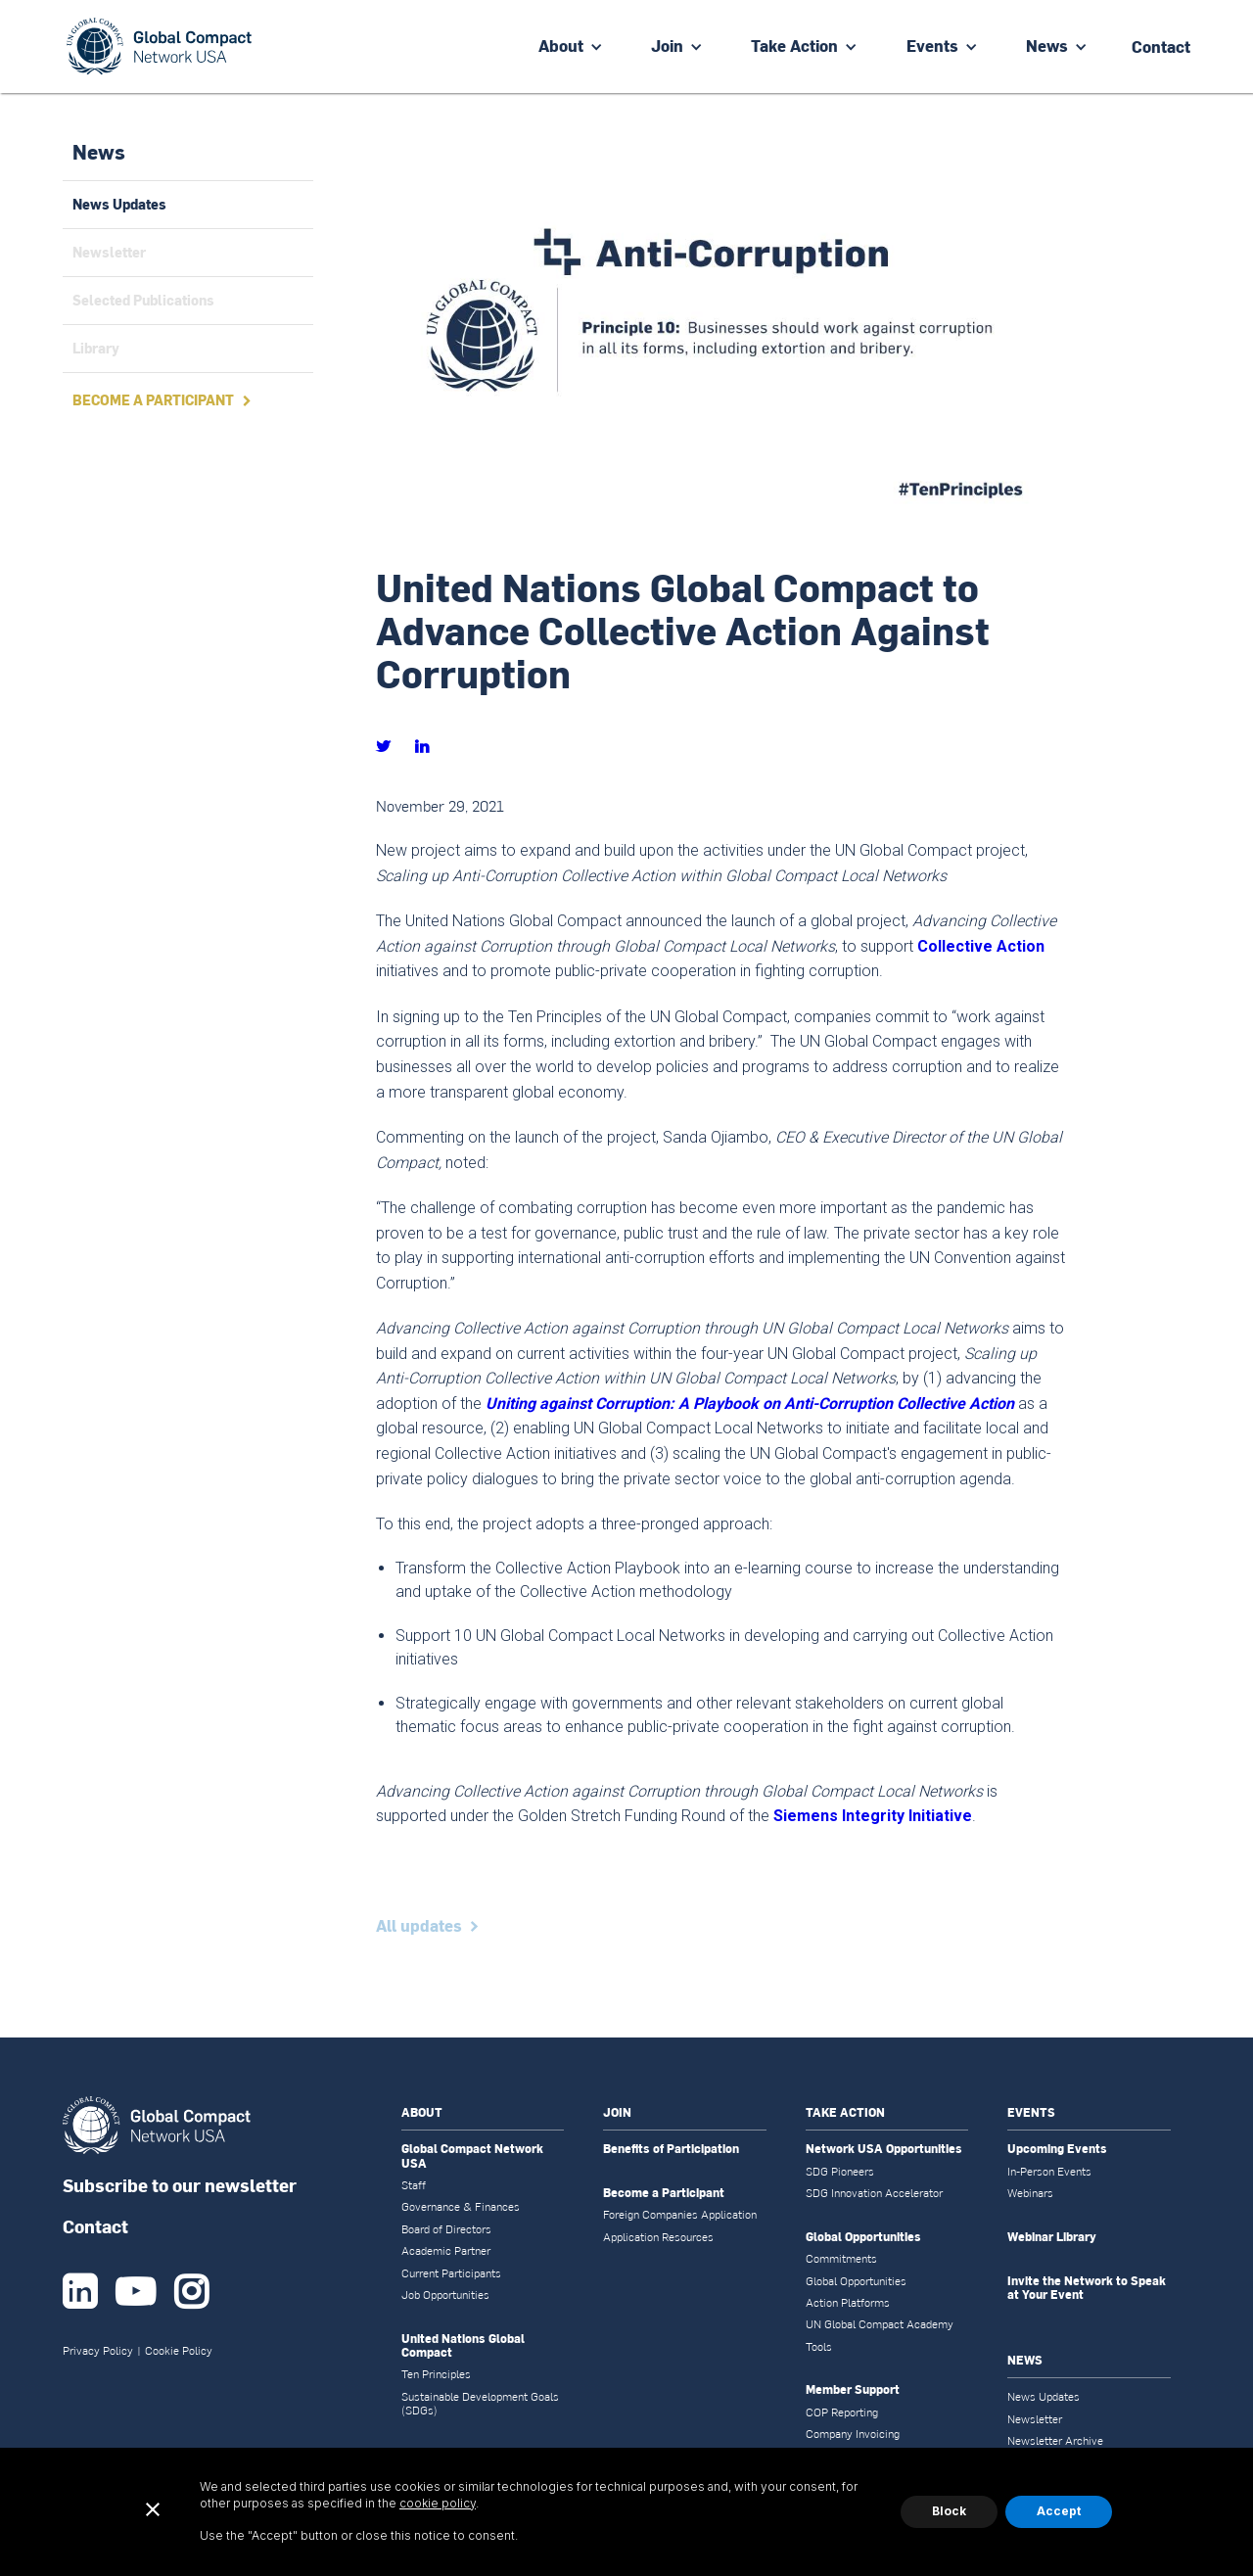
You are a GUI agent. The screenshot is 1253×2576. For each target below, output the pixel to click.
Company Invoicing (853, 2434)
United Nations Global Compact (463, 2346)
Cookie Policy (178, 2351)
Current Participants (451, 2273)
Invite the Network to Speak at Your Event (1086, 2288)
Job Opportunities (445, 2295)
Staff (413, 2185)
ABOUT (421, 2112)
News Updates (1043, 2397)
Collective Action (980, 946)
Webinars (1030, 2193)
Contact (95, 2226)
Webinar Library (1051, 2237)
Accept (1059, 2511)
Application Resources (658, 2237)
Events (932, 45)
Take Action (794, 45)
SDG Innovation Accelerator (874, 2193)
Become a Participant (663, 2193)
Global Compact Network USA (472, 2156)
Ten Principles (436, 2374)
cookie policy (437, 2503)
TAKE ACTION (845, 2112)
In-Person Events (1049, 2171)
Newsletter (1034, 2419)
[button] (571, 46)
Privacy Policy (98, 2351)
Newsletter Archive (1055, 2441)
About (560, 45)
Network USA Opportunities (884, 2149)
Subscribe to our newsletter (180, 2185)
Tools (819, 2347)
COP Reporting (842, 2412)
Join (667, 45)
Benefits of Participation (671, 2149)
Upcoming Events (1057, 2149)
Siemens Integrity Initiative (872, 1815)
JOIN (617, 2112)
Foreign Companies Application (680, 2215)
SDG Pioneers (840, 2171)
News (1047, 45)
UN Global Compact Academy (879, 2324)
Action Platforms (848, 2303)
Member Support (853, 2390)
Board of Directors (446, 2229)
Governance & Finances (460, 2207)
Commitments (841, 2259)
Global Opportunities (863, 2237)
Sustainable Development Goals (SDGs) (480, 2403)
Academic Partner (445, 2251)
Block (949, 2511)
